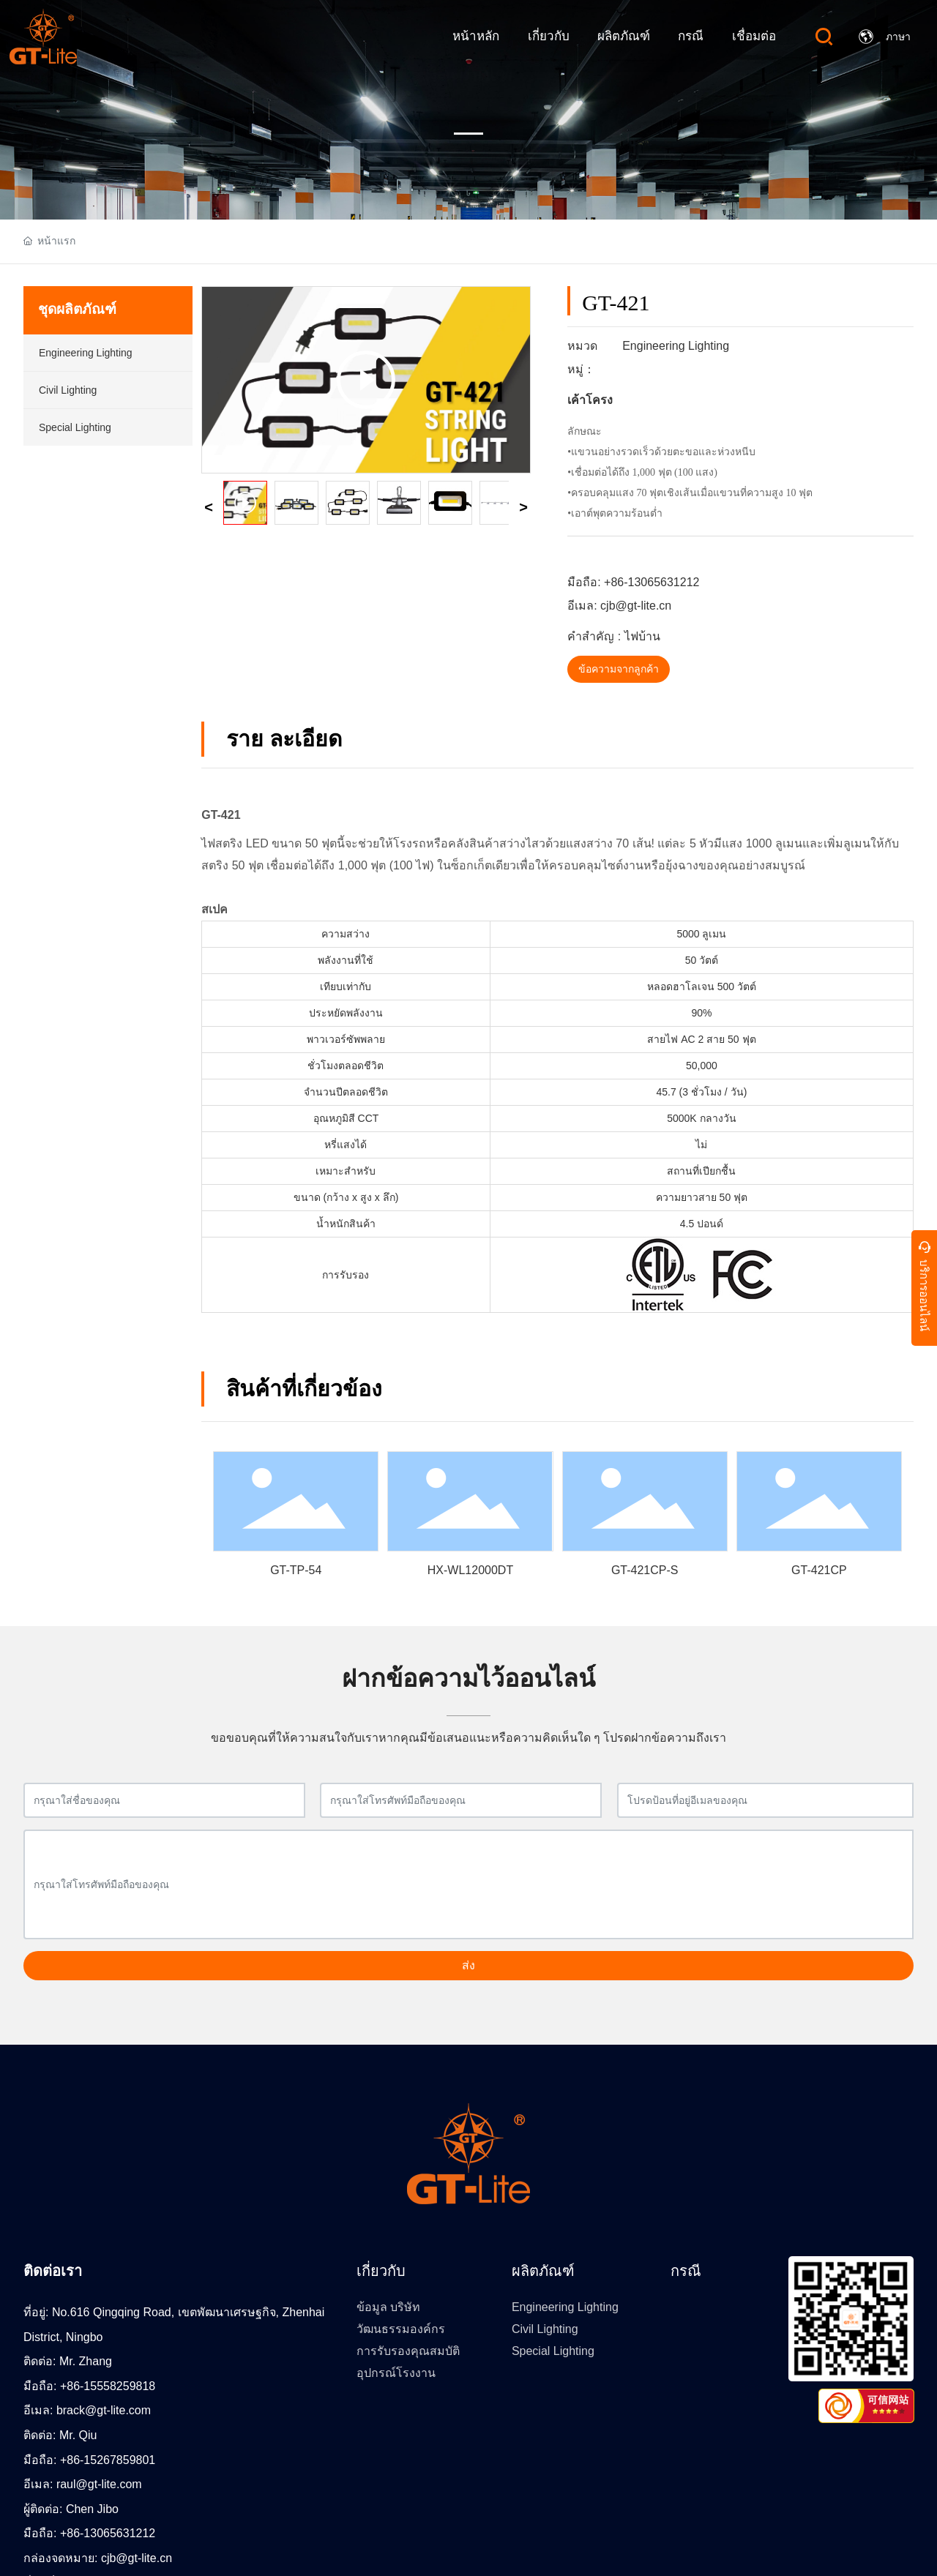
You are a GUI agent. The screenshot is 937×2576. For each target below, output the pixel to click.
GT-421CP (819, 1570)
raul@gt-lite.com (99, 2484)
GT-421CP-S (645, 1570)
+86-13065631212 (651, 582)
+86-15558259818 (107, 2386)
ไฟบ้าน (642, 636)
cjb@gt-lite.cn (635, 605)
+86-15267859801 (107, 2460)
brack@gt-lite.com (103, 2410)
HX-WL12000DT (470, 1570)
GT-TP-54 (295, 1570)
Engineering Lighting (675, 346)
